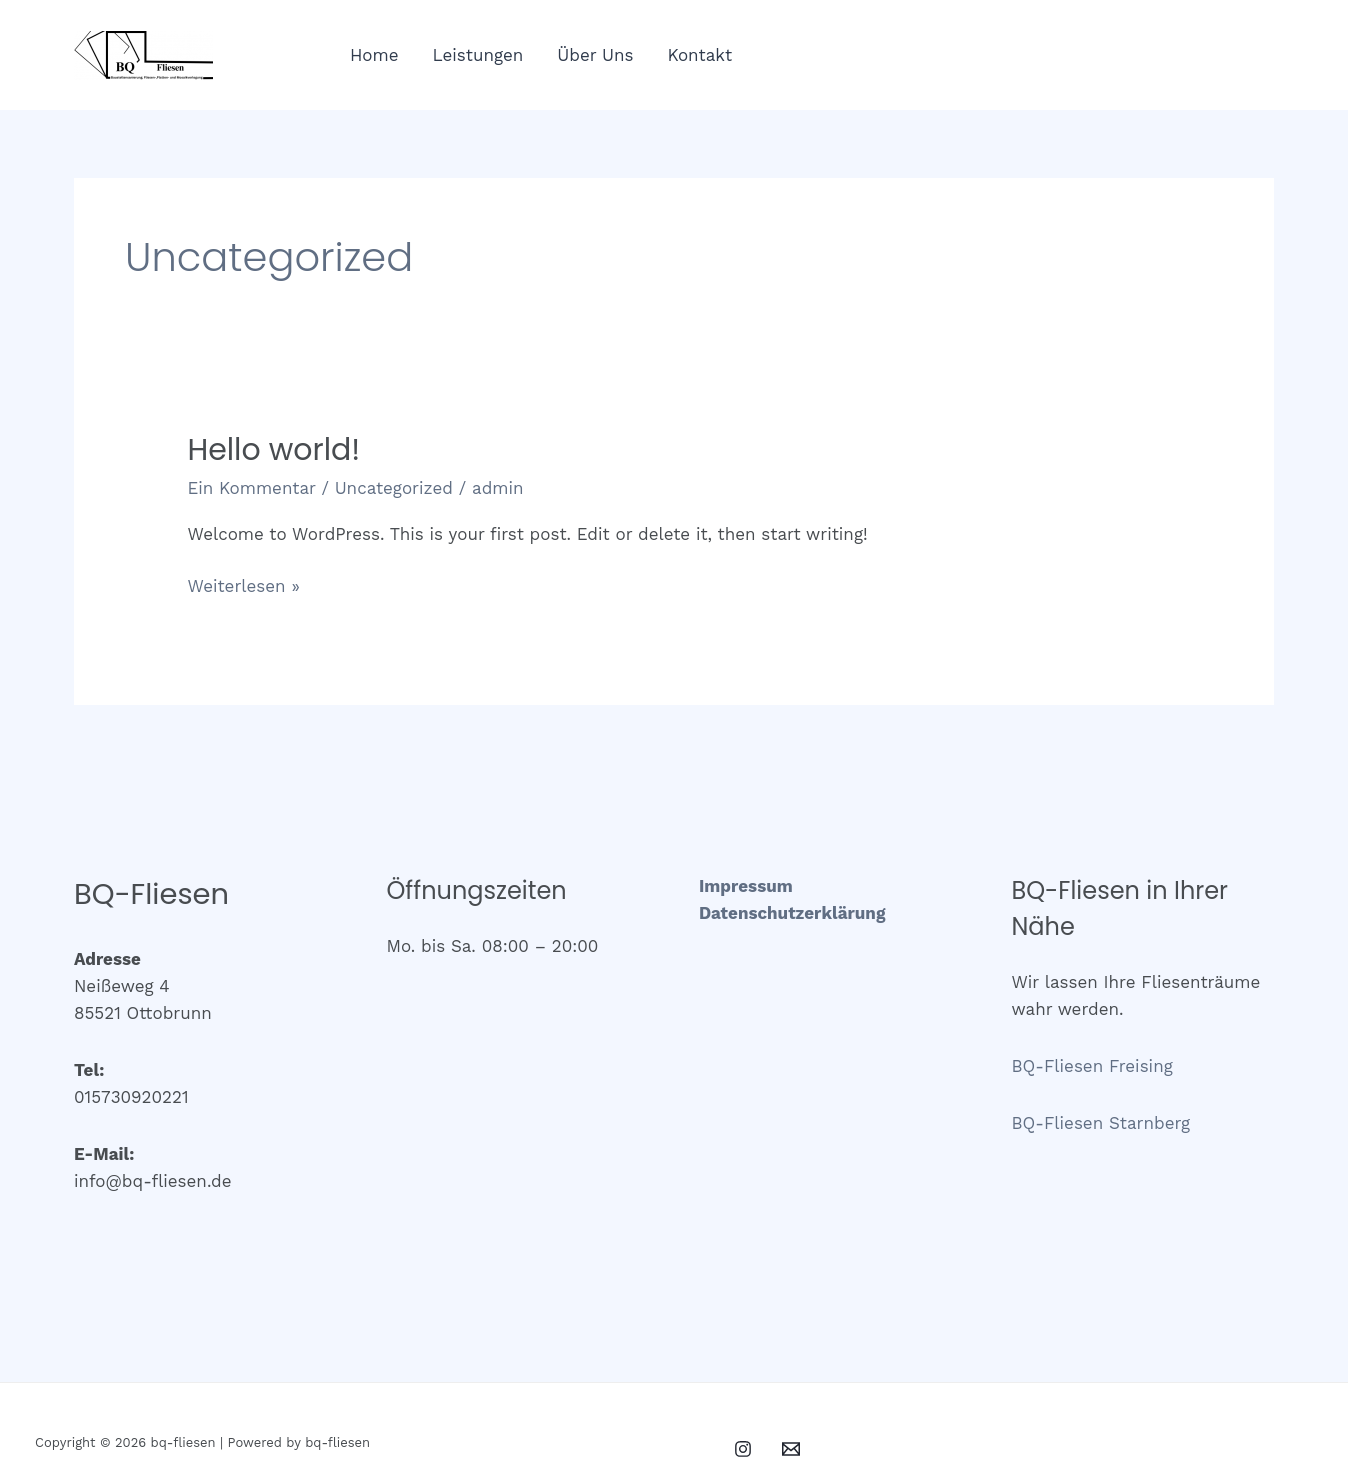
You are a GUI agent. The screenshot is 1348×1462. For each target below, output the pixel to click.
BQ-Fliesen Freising (1092, 1066)
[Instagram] (1230, 56)
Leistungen (478, 55)
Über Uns (595, 55)
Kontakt (699, 55)
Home (374, 55)
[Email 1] (1263, 56)
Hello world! (273, 450)
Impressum (746, 886)
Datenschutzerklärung (792, 913)
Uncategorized (394, 488)
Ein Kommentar (251, 488)
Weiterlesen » (243, 584)
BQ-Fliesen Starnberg (1101, 1123)
